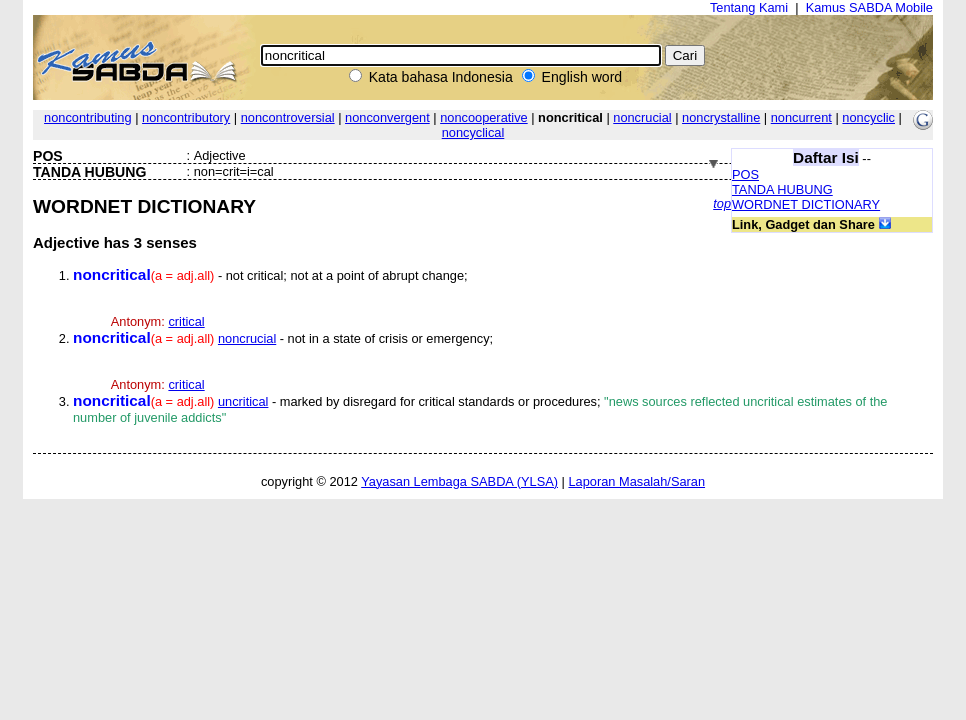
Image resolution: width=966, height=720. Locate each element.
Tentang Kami (749, 7)
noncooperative (484, 117)
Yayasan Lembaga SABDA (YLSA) (459, 481)
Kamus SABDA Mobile (869, 7)
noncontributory (186, 117)
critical (186, 321)
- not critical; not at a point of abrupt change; (270, 275)
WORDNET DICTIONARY (806, 204)
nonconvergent (387, 117)
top (722, 203)
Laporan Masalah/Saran (636, 481)
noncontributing (88, 117)
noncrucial (642, 117)
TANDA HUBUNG (782, 189)
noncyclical (473, 132)
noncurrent (801, 117)
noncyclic (868, 117)
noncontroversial (288, 117)
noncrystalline (721, 117)
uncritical (243, 401)
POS (745, 174)
